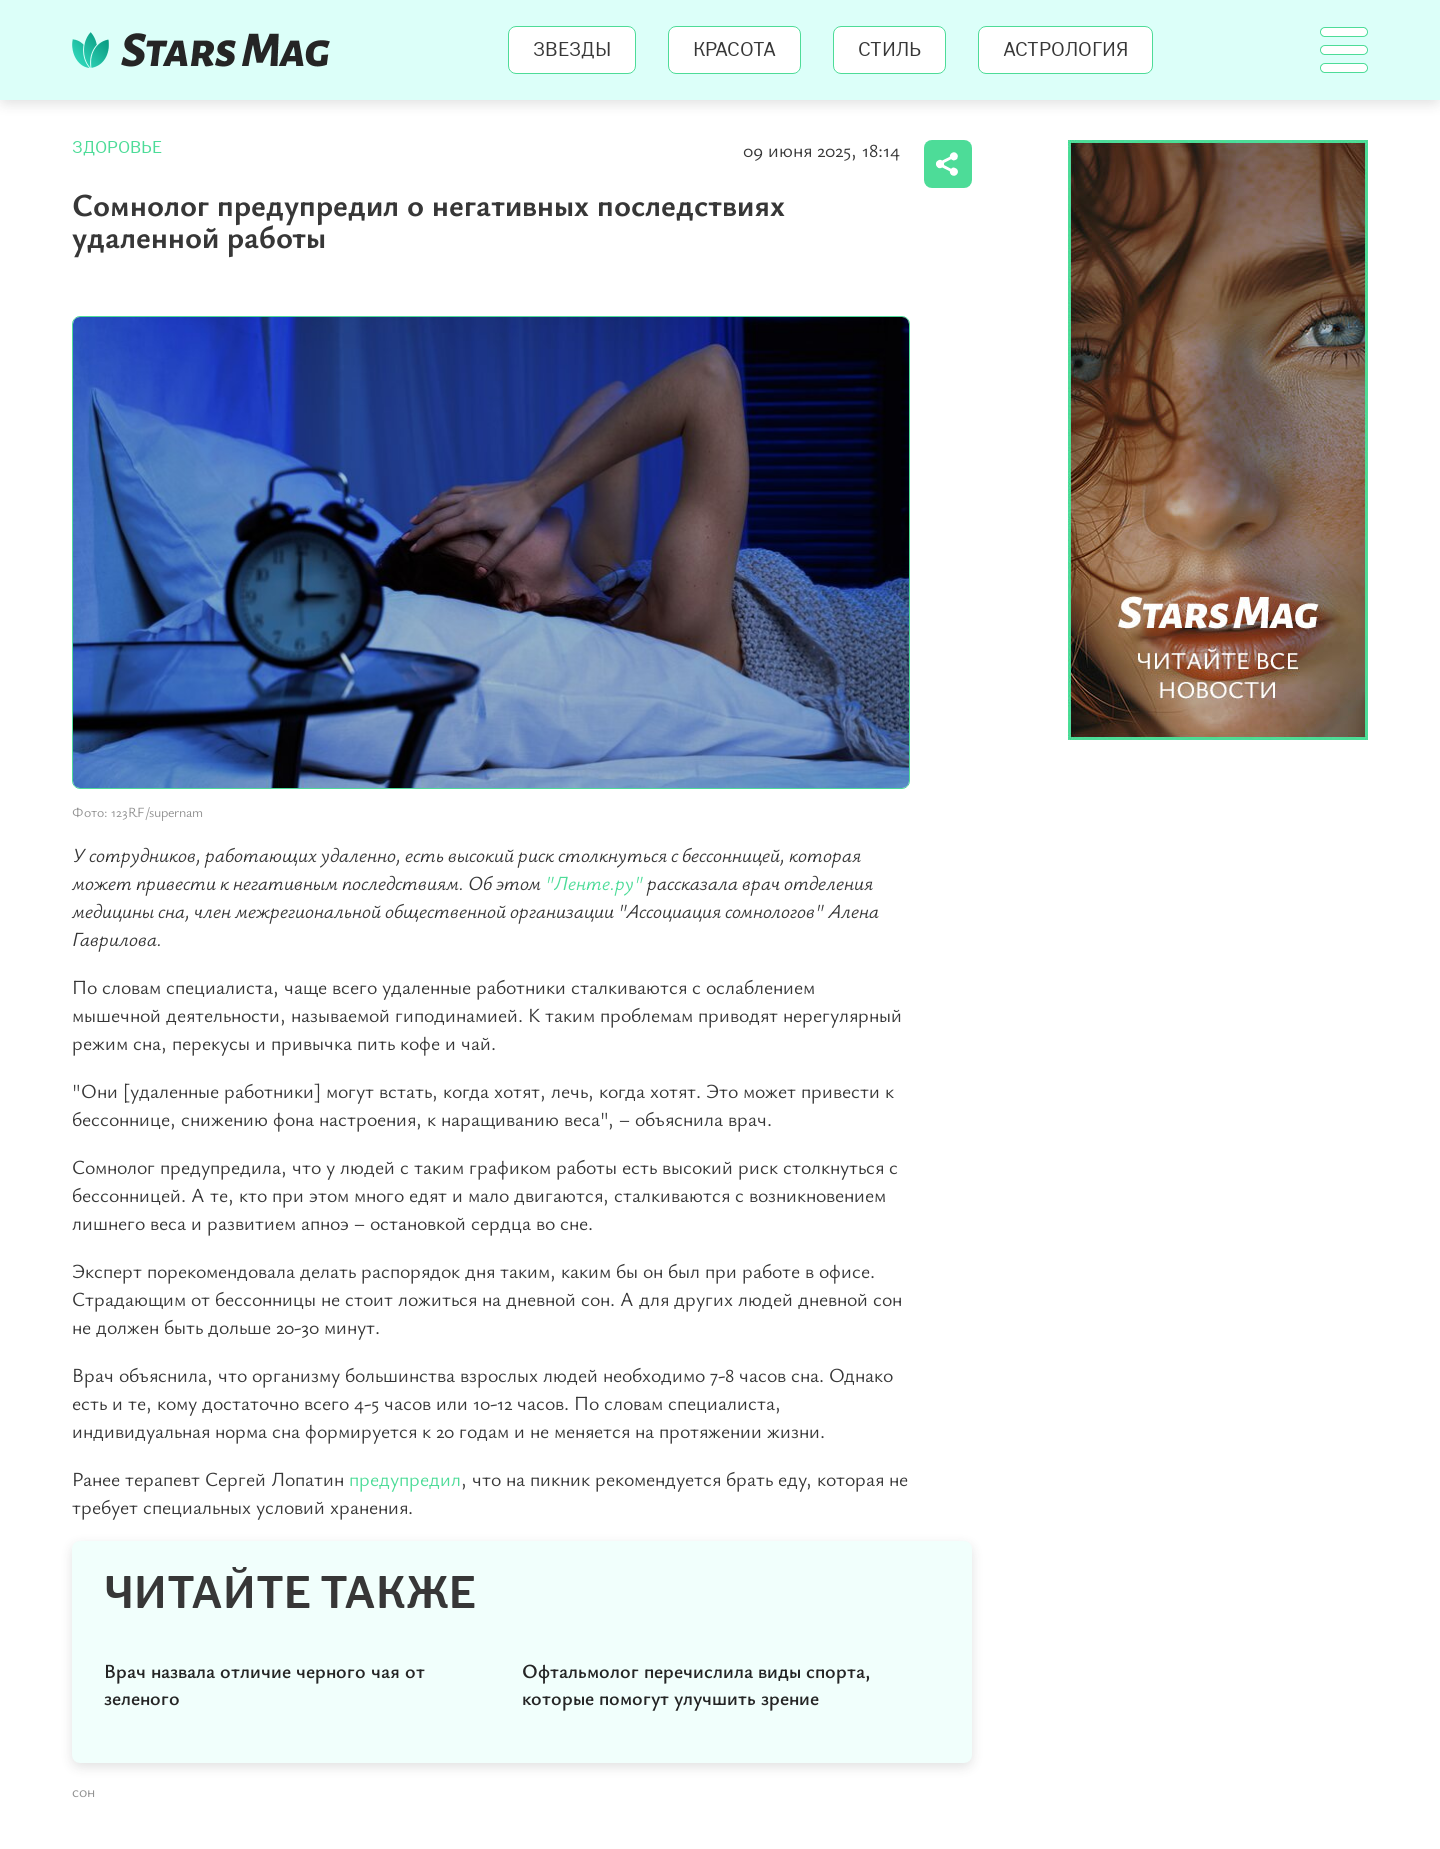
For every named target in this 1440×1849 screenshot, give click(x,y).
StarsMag (206, 50)
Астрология (1065, 50)
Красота (734, 50)
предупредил (405, 1478)
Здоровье (117, 147)
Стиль (889, 50)
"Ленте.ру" (594, 882)
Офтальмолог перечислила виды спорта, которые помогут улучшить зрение (696, 1684)
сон (83, 1791)
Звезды (572, 50)
